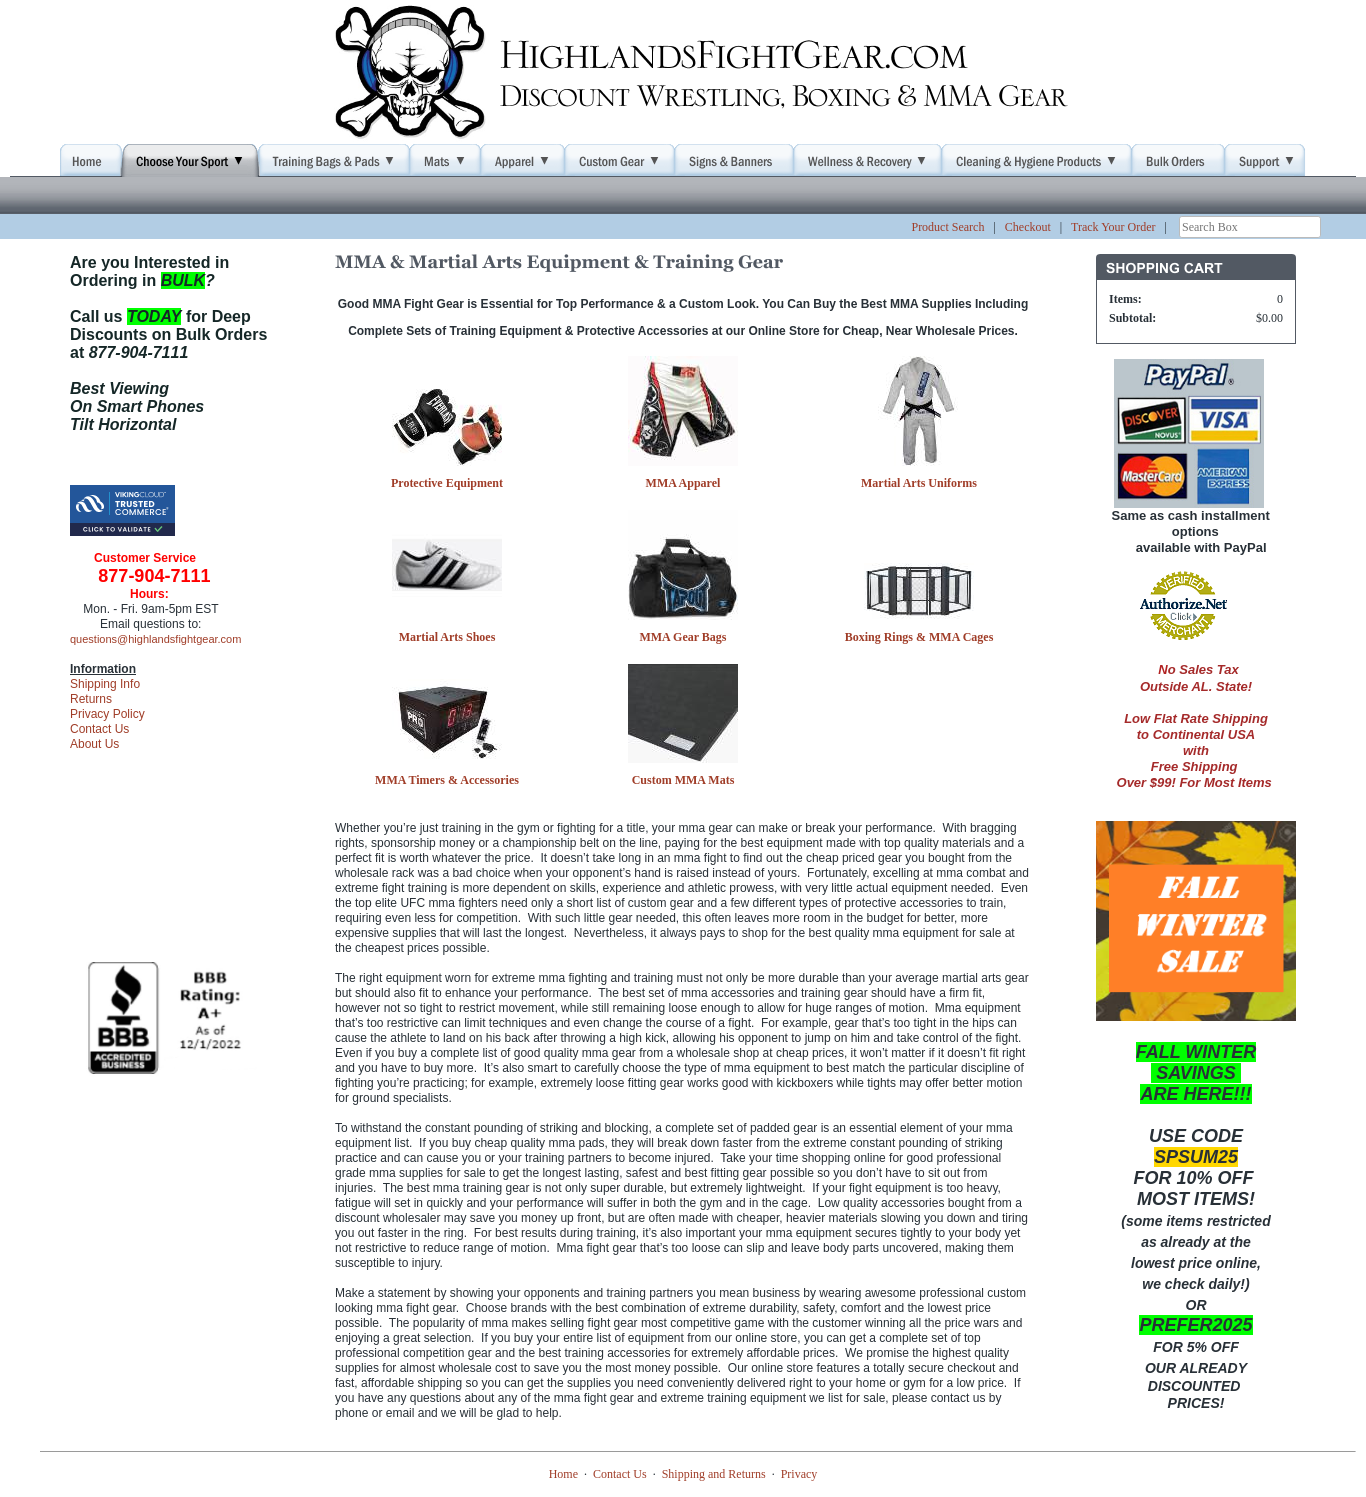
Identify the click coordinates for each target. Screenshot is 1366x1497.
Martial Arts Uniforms (919, 483)
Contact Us (99, 729)
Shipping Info (105, 684)
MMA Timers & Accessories (447, 780)
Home (563, 1474)
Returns (91, 699)
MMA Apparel (683, 483)
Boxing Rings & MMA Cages (919, 637)
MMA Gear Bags (682, 637)
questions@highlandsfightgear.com (155, 639)
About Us (94, 744)
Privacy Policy (107, 714)
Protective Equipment (447, 483)
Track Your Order (1113, 227)
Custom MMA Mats (683, 780)
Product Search (947, 227)
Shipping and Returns (714, 1474)
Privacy (799, 1474)
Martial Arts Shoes (447, 637)
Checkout (1028, 227)
